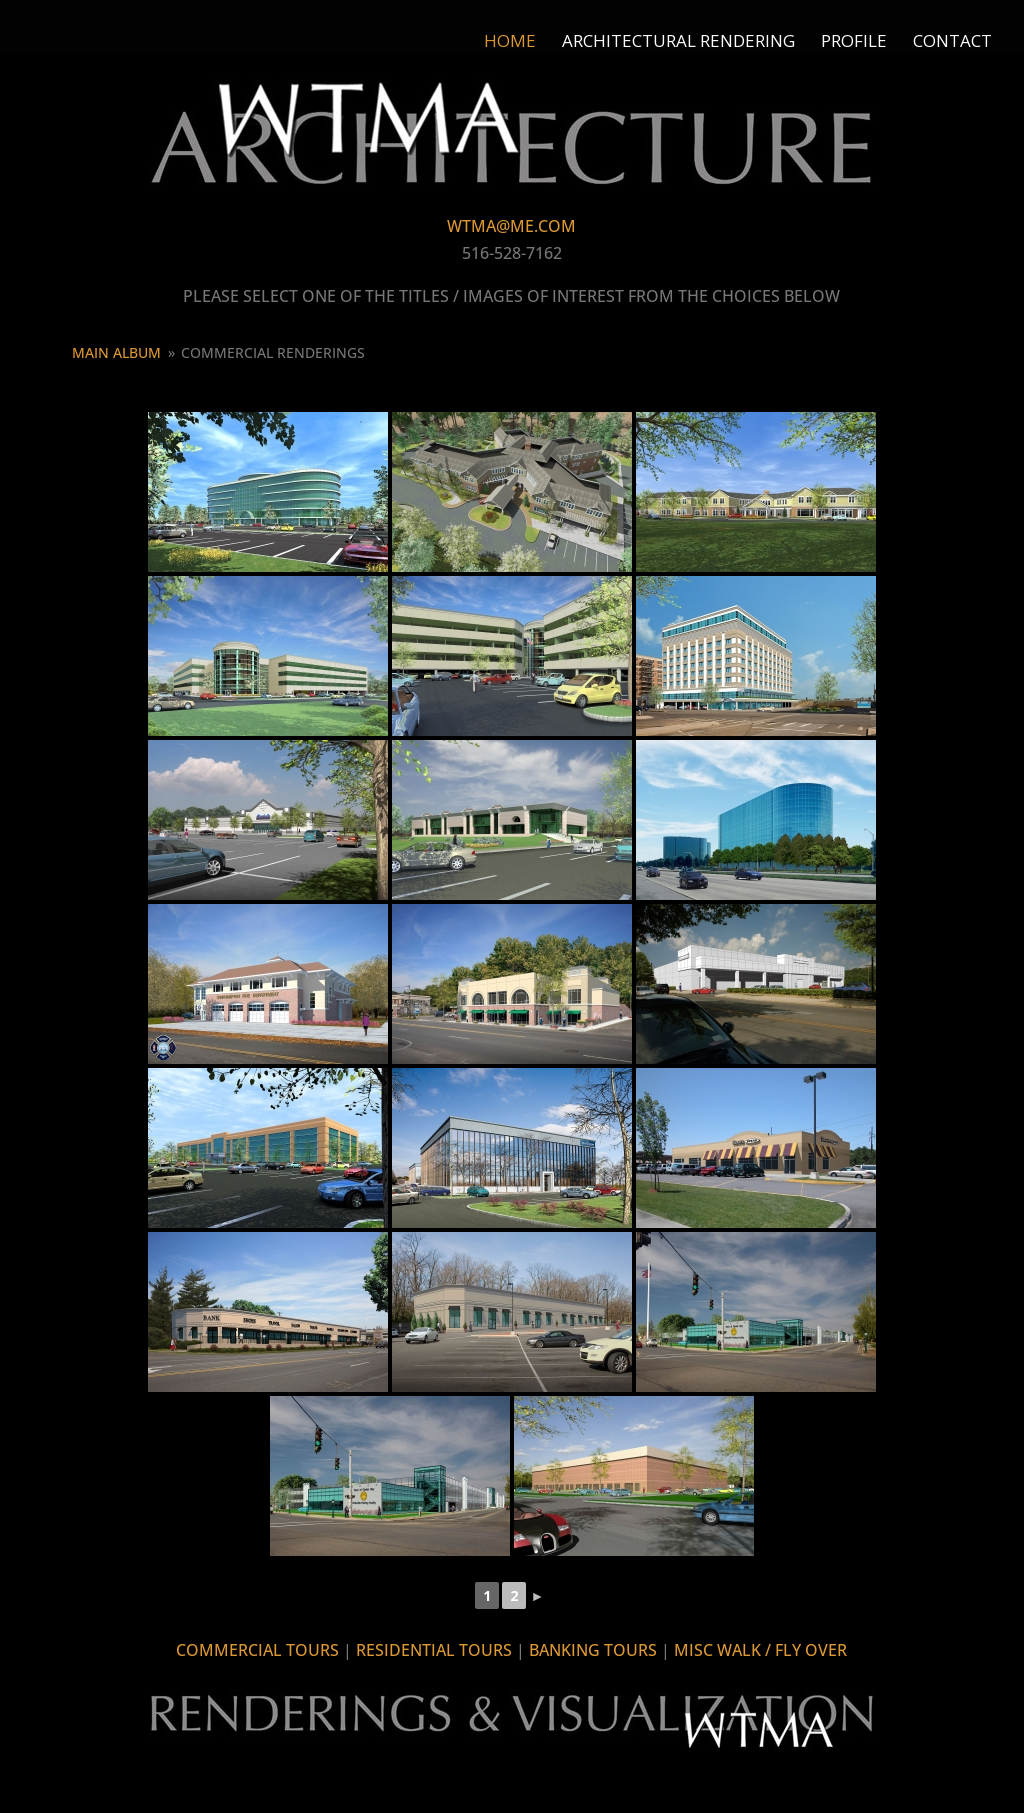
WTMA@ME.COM (511, 226)
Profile (854, 43)
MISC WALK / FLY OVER (760, 1650)
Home (510, 43)
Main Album (116, 352)
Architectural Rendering (678, 43)
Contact (952, 43)
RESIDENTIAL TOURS (434, 1650)
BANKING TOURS (593, 1650)
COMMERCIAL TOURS (257, 1650)
